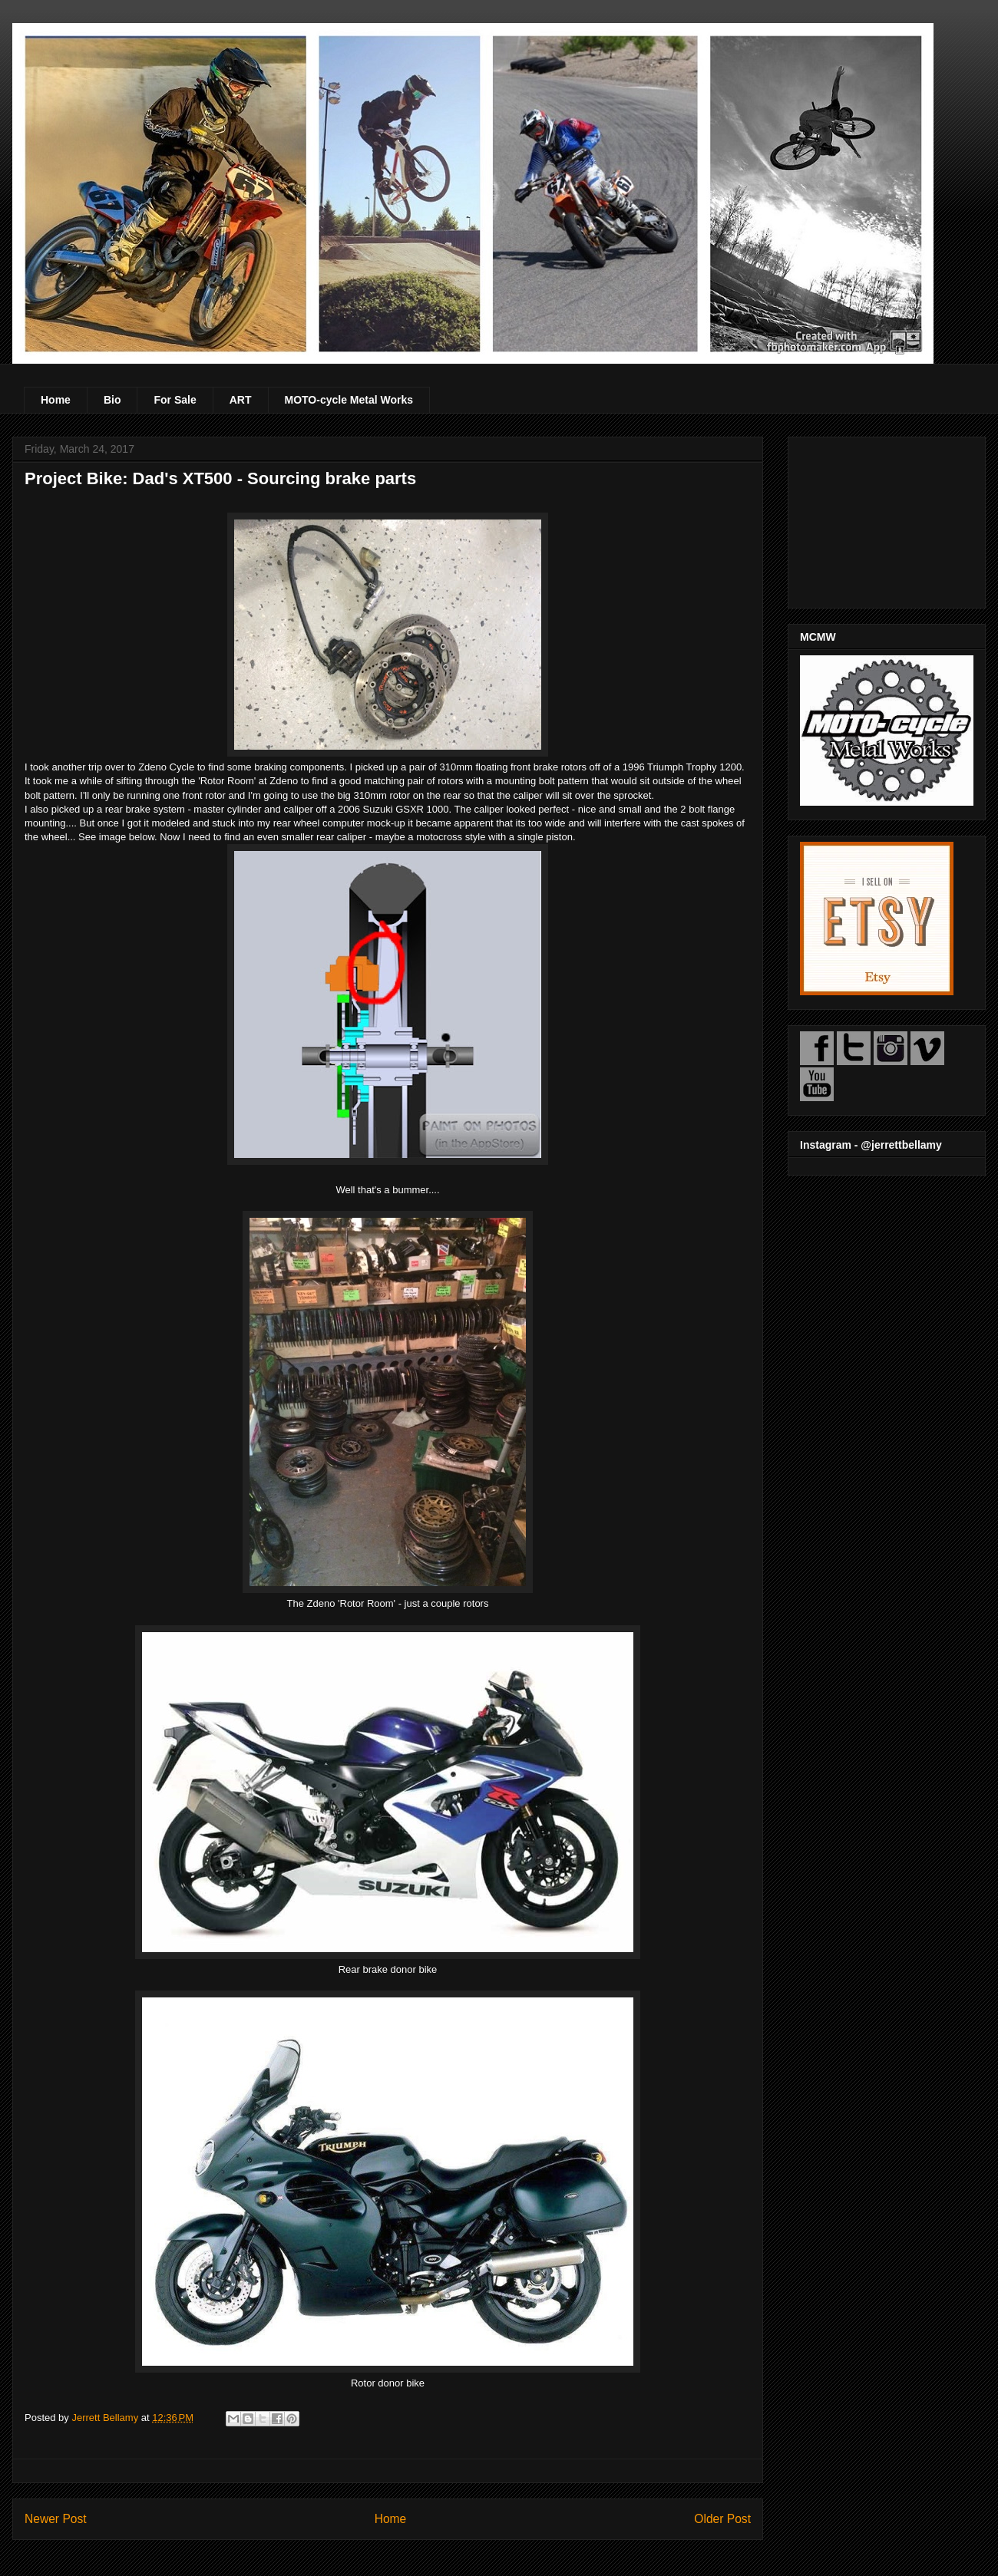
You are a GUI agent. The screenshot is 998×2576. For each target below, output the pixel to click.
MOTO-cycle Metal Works (349, 400)
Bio (112, 400)
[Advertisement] (886, 519)
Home (56, 400)
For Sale (175, 400)
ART (241, 400)
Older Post (722, 2518)
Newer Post (56, 2518)
